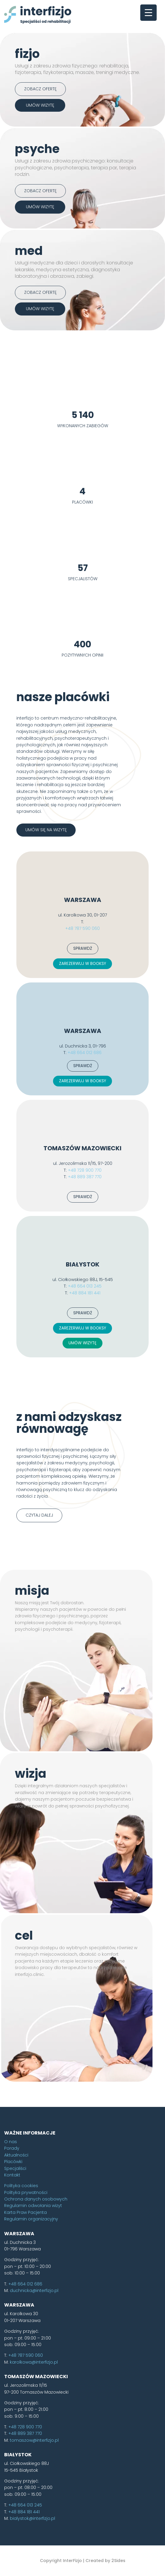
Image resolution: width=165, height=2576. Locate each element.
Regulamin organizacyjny (31, 2312)
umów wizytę (40, 105)
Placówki (13, 2254)
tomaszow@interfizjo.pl (34, 2533)
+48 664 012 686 (85, 1145)
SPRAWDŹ (82, 1041)
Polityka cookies (21, 2278)
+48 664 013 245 (85, 1379)
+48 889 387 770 (85, 1269)
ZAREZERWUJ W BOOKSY (82, 1056)
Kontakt (12, 2267)
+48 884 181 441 (84, 1385)
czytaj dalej (39, 1607)
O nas (10, 2234)
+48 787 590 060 (82, 1021)
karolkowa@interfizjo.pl (34, 2454)
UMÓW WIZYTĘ (82, 1435)
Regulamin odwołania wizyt (33, 2298)
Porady (11, 2241)
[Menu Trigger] (148, 12)
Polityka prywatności (25, 2285)
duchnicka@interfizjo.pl (34, 2383)
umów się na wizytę (46, 922)
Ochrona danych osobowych (35, 2292)
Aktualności (16, 2247)
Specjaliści (15, 2261)
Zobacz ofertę (40, 89)
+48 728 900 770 (85, 1263)
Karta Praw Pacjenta (25, 2305)
